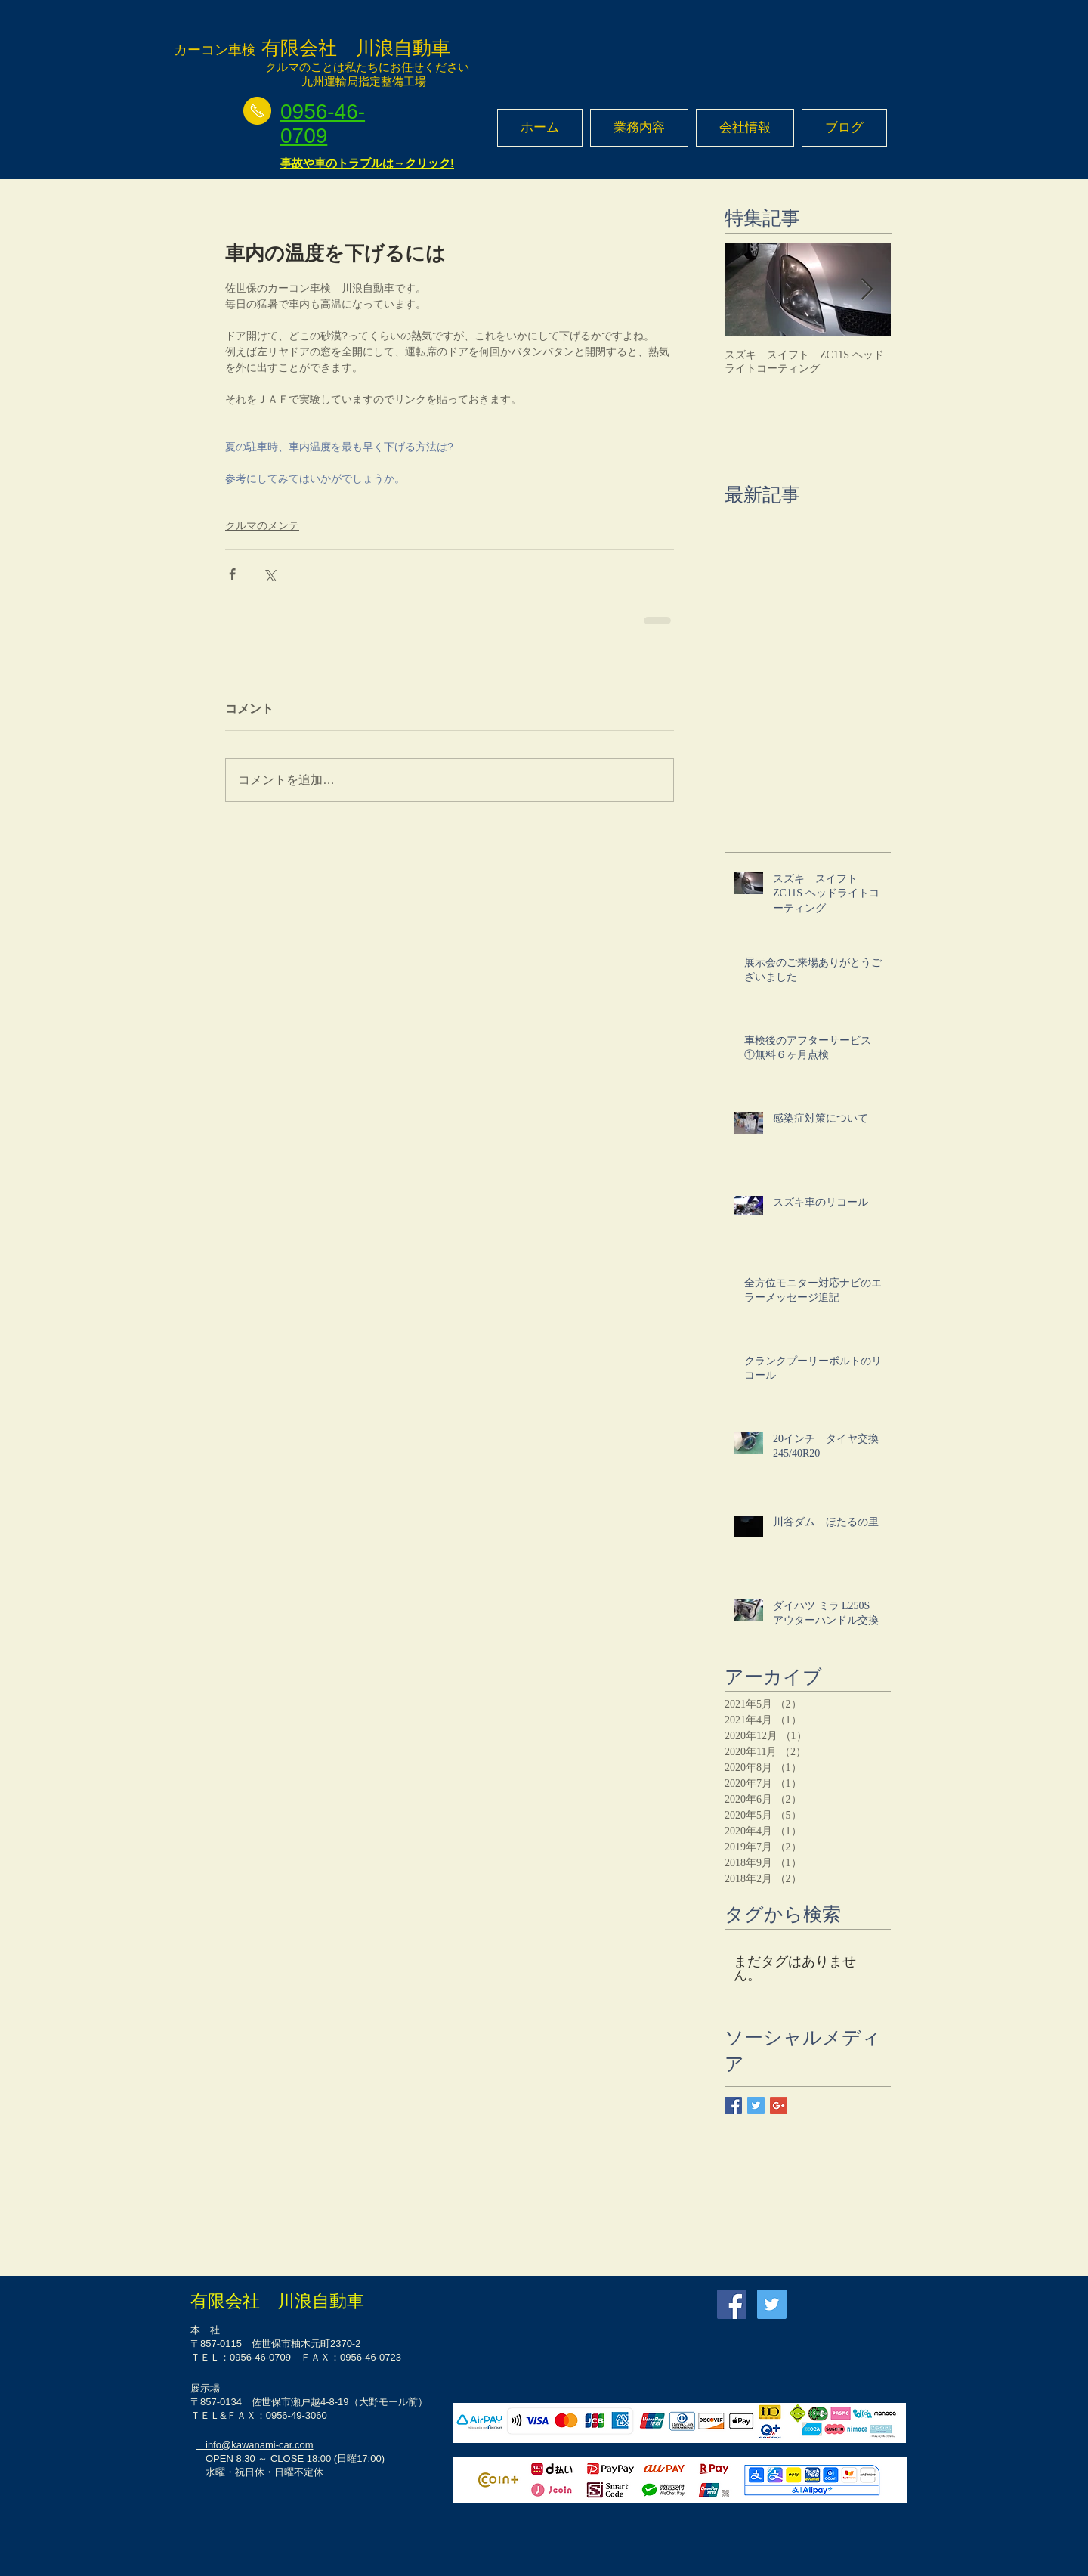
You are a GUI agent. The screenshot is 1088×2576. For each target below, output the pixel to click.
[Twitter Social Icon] (772, 2304)
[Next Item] (866, 290)
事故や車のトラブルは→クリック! (367, 162)
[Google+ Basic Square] (778, 2105)
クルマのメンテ (262, 525)
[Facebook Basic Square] (733, 2105)
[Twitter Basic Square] (756, 2105)
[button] (639, 128)
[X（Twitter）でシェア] (269, 574)
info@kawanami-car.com (255, 2445)
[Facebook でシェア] (232, 574)
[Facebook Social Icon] (731, 2304)
